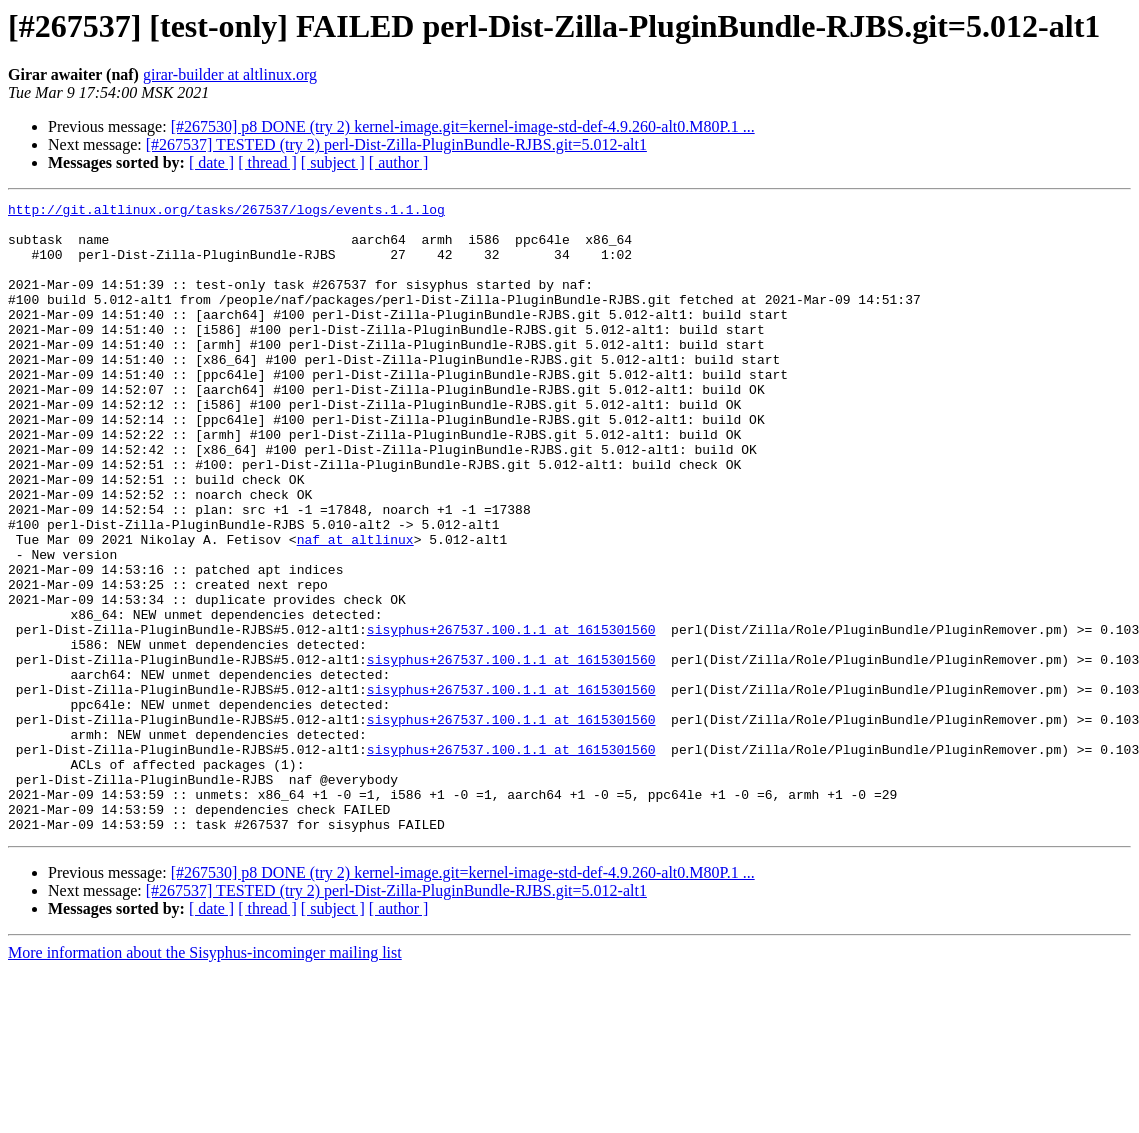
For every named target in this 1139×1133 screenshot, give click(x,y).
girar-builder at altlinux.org (230, 74)
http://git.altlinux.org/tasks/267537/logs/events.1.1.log (226, 212)
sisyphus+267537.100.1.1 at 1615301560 (511, 716)
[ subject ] (333, 162)
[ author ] (399, 162)
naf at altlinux (355, 608)
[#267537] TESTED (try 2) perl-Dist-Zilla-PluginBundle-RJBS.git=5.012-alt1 (396, 144)
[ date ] (211, 162)
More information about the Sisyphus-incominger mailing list (205, 1078)
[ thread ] (267, 162)
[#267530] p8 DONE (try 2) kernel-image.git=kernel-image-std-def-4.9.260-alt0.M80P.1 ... (463, 126)
